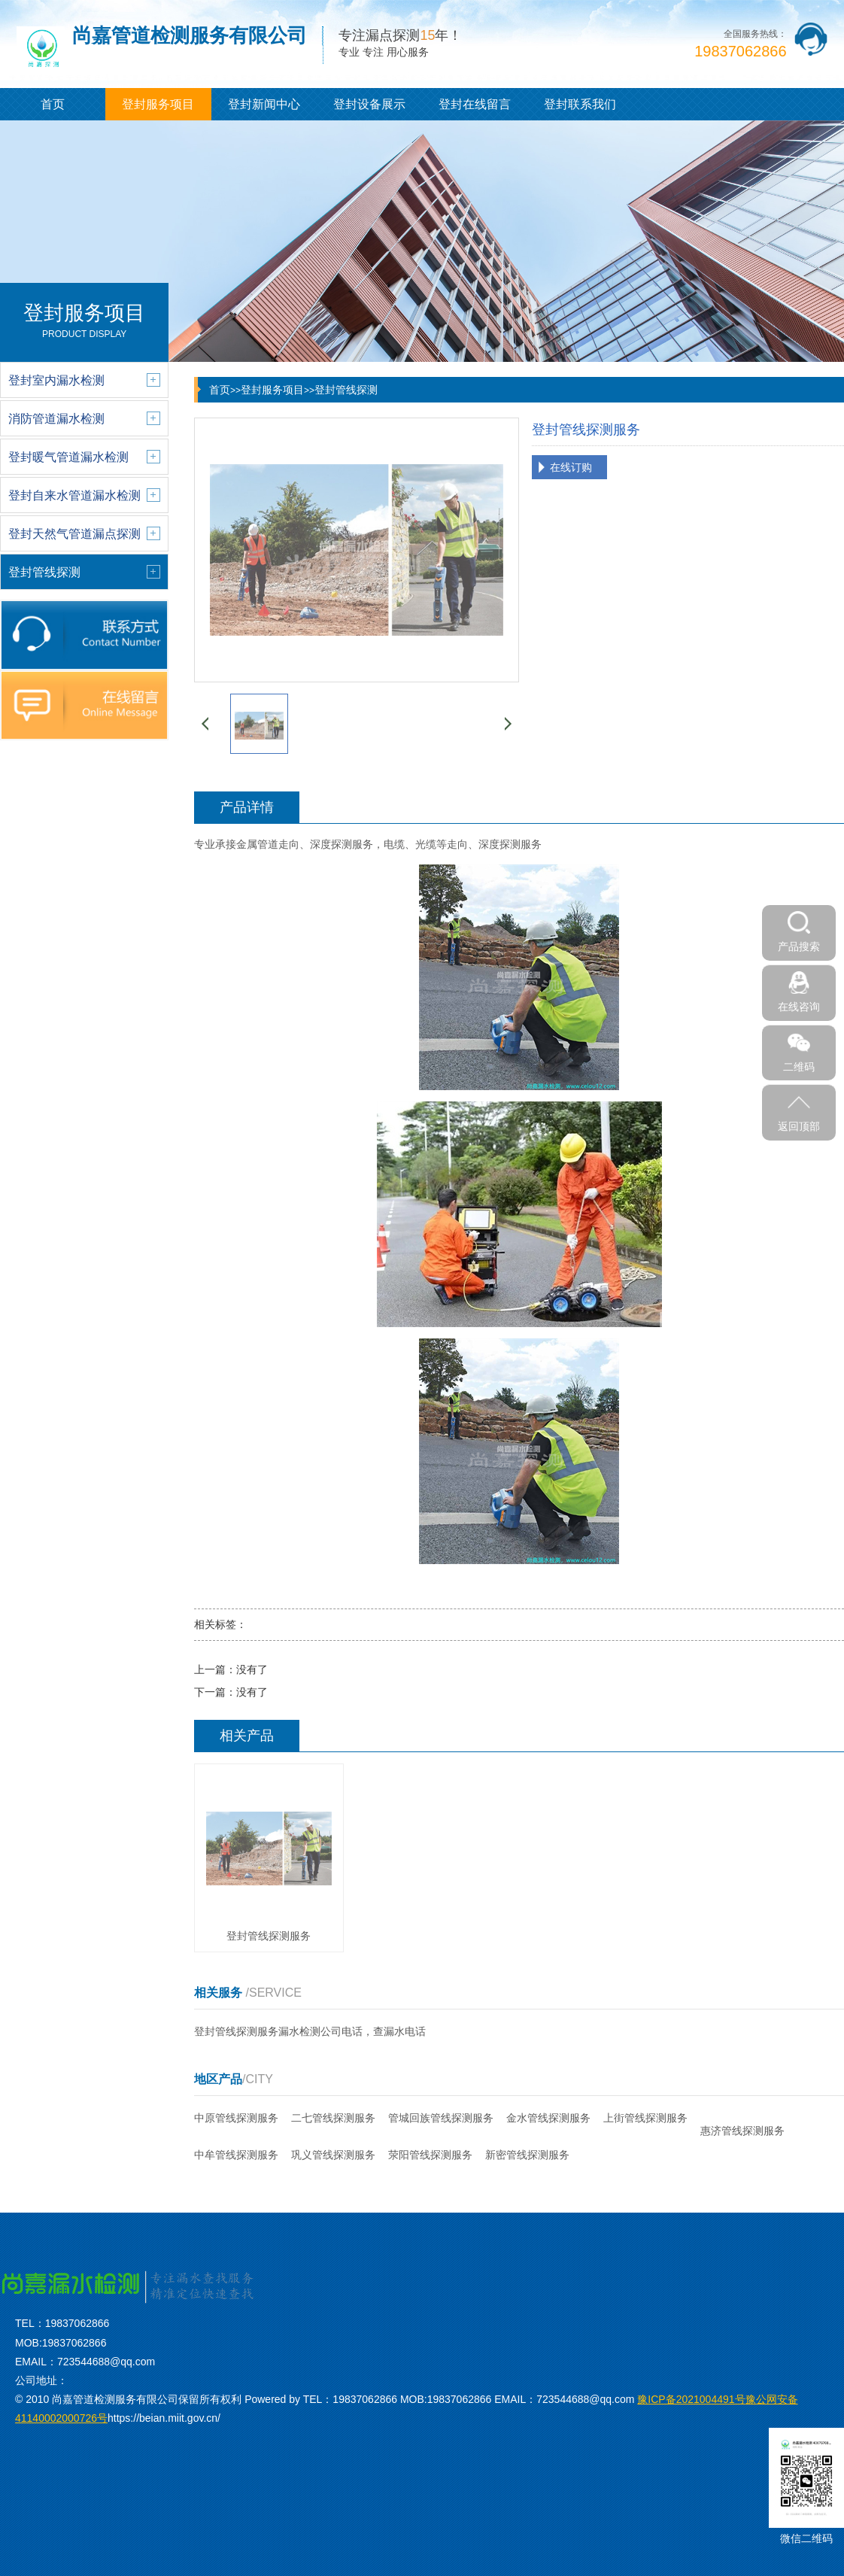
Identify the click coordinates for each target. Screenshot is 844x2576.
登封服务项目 (158, 104)
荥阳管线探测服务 (430, 2155)
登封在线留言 (475, 104)
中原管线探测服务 (236, 2118)
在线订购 (571, 467)
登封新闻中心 (264, 104)
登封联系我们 (580, 104)
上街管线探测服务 (645, 2118)
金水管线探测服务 (548, 2118)
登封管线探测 (346, 390)
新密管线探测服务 (527, 2155)
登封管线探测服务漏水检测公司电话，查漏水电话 (310, 2031)
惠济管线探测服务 (742, 2131)
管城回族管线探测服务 (440, 2118)
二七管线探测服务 (333, 2118)
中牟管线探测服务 (236, 2155)
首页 (53, 104)
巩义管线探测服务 (333, 2155)
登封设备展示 (369, 104)
